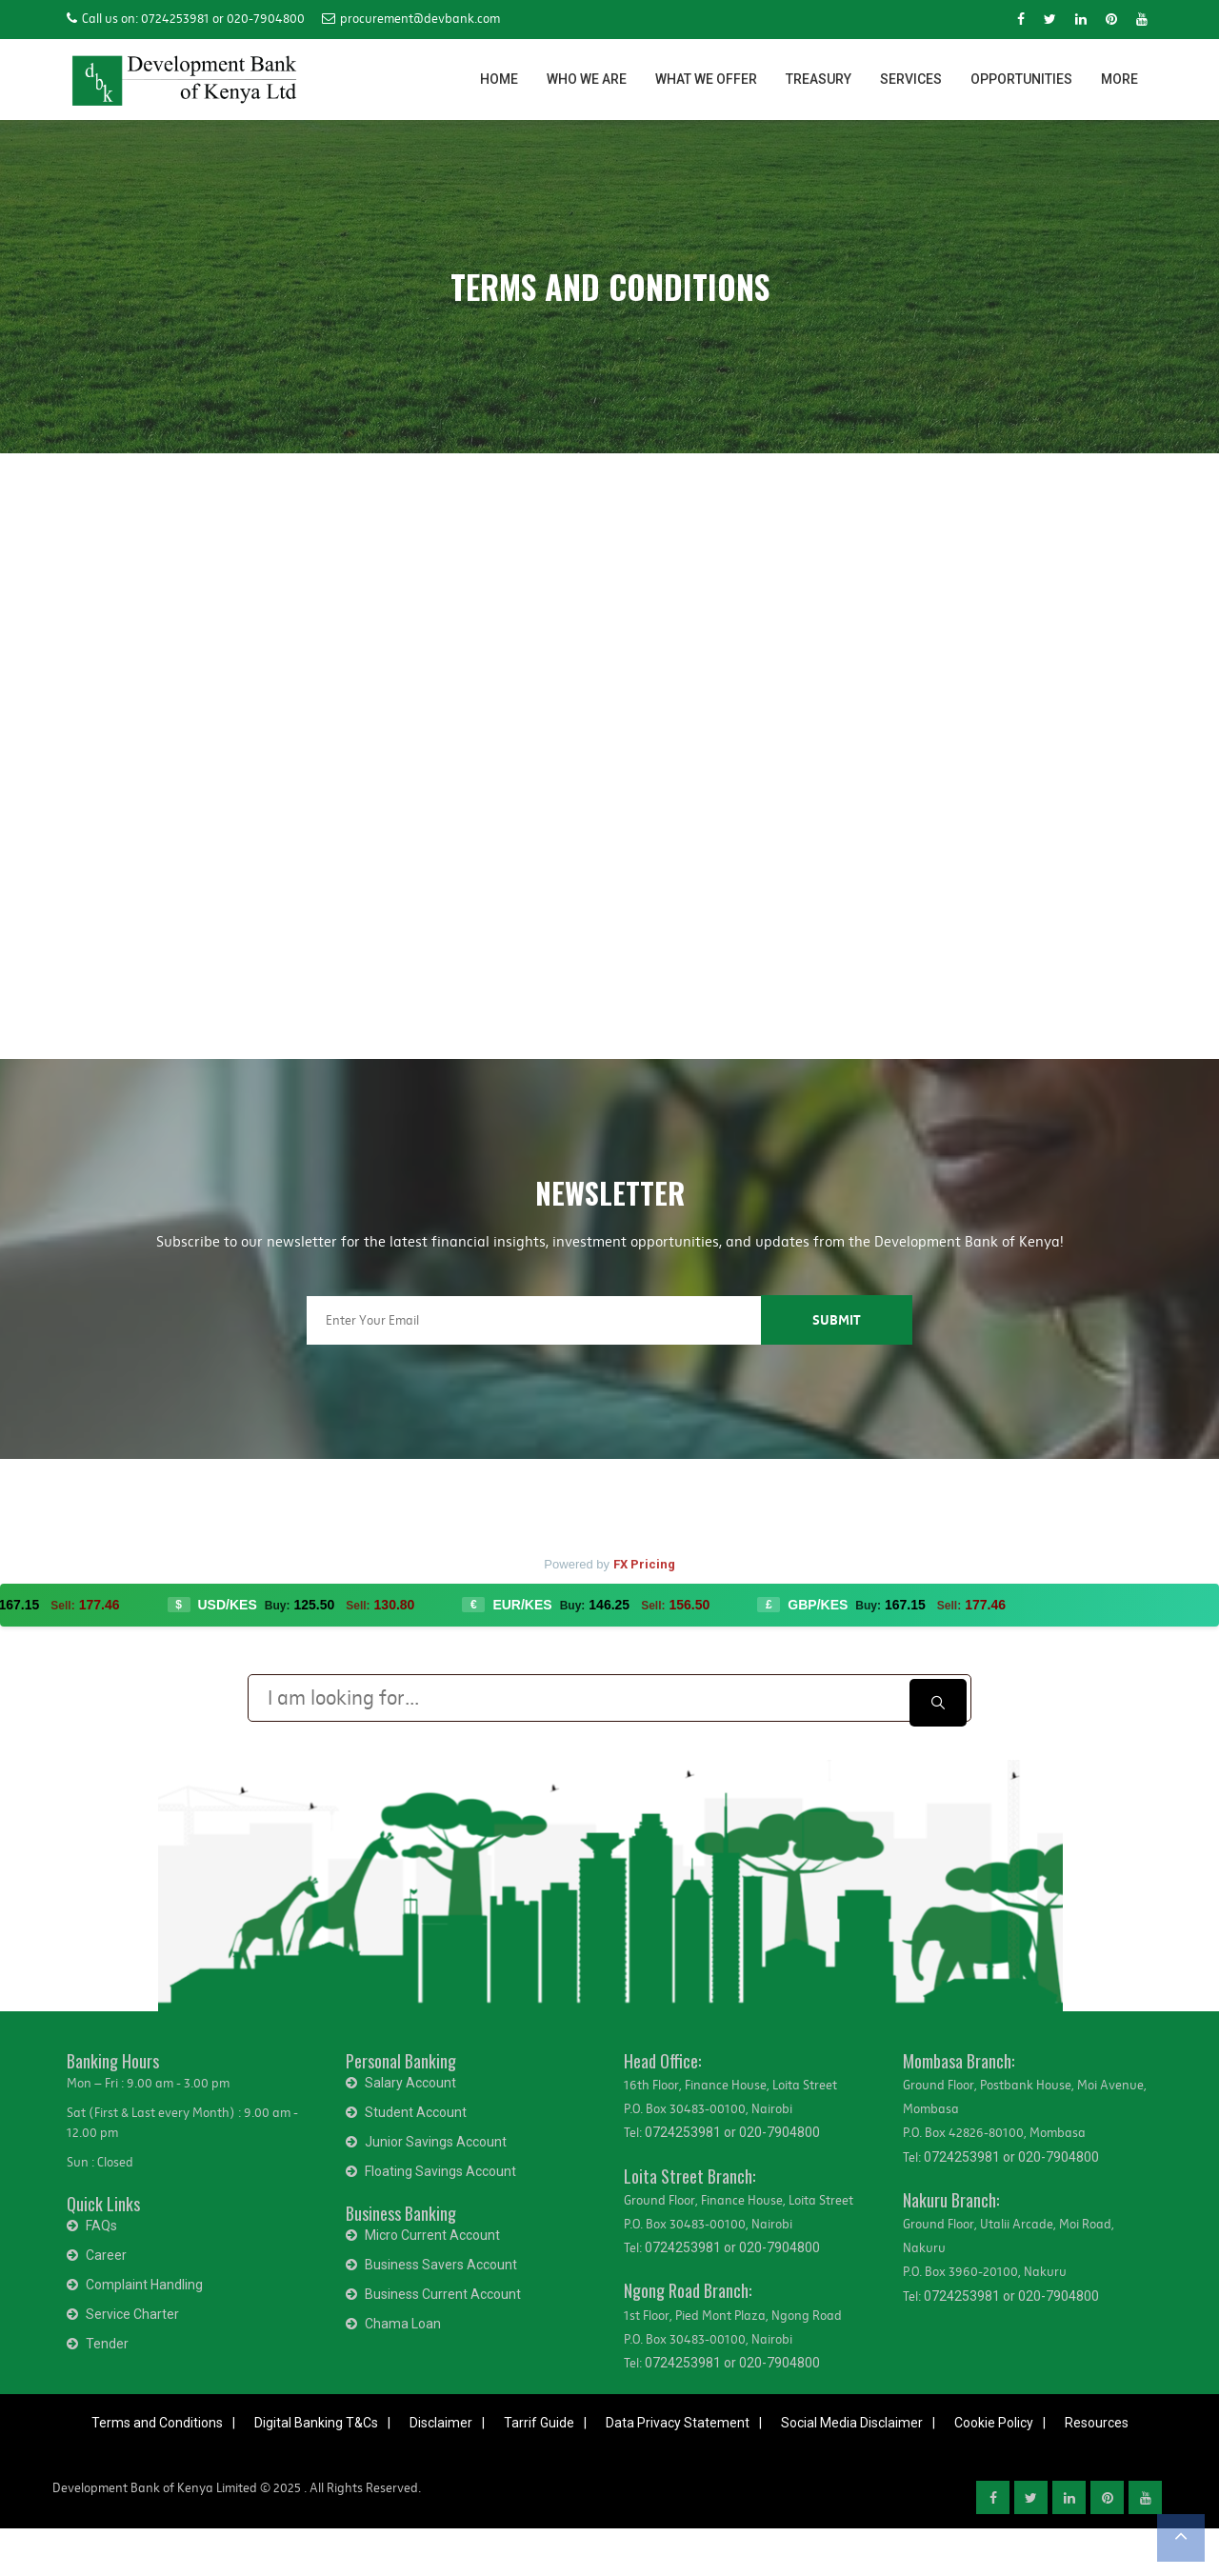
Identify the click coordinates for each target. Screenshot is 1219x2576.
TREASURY (818, 79)
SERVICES (911, 79)
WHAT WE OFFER (706, 79)
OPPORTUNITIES (1021, 79)
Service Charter (132, 2314)
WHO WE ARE (587, 79)
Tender (107, 2343)
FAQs (101, 2225)
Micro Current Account (432, 2235)
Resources (1097, 2422)
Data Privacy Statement (677, 2422)
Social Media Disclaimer (852, 2422)
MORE (1119, 79)
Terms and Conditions (157, 2422)
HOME (499, 79)
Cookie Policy (993, 2422)
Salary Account (410, 2082)
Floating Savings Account (440, 2171)
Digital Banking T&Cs (316, 2422)
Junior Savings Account (436, 2141)
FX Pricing (644, 1564)
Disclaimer (441, 2422)
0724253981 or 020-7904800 (732, 2132)
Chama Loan (403, 2323)
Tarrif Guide (539, 2422)
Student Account (416, 2112)
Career (106, 2255)
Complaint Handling (144, 2284)
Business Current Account (443, 2294)
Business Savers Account (441, 2264)
